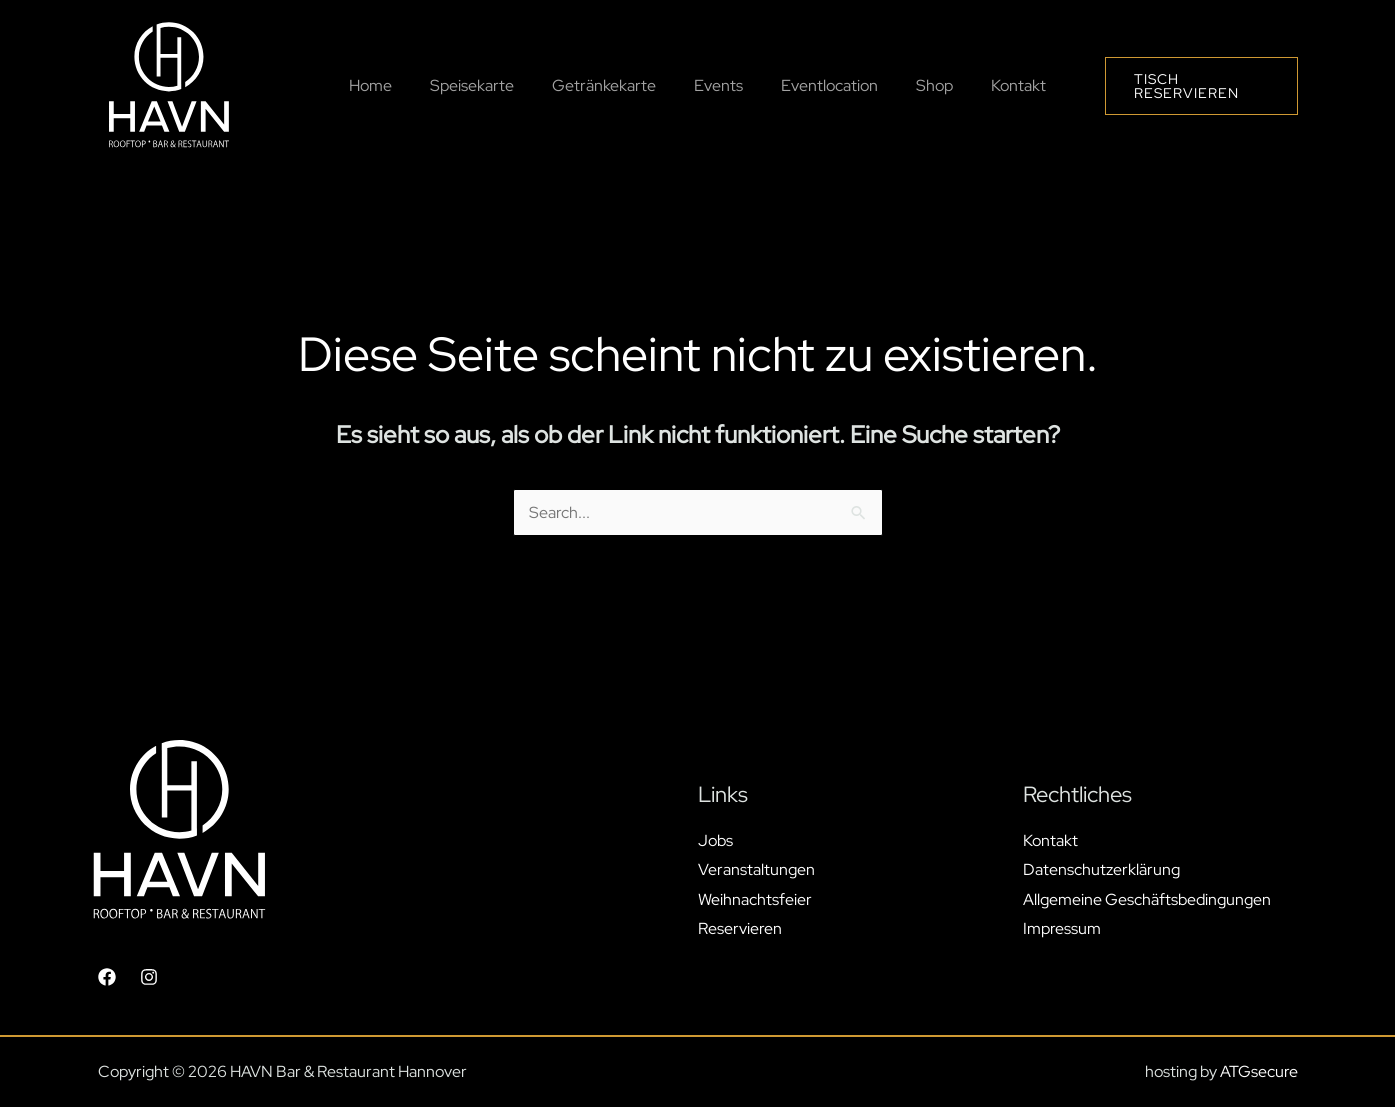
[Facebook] (107, 977)
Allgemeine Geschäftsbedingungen (1147, 899)
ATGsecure (1259, 1071)
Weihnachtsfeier (755, 899)
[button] (1192, 86)
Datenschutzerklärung (1101, 869)
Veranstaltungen (756, 869)
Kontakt (1050, 839)
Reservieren (740, 928)
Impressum (1062, 928)
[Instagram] (149, 977)
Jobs (715, 839)
